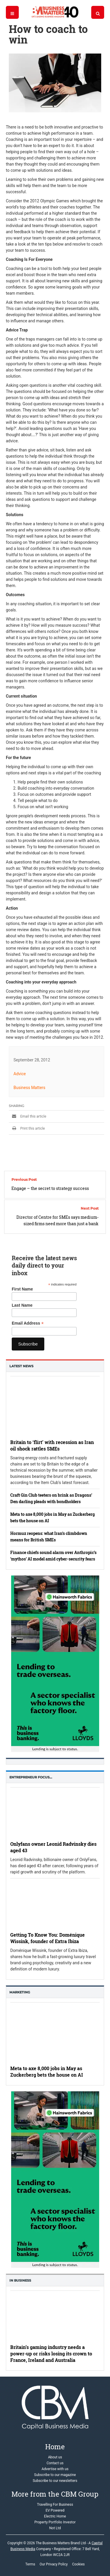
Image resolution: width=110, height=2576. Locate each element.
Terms (30, 2564)
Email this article (27, 1116)
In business (20, 2280)
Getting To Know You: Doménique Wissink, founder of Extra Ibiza (47, 1938)
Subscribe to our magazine (55, 2475)
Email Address (28, 1323)
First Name (22, 1289)
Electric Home (55, 2516)
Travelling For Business (55, 2504)
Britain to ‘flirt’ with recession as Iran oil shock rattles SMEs (52, 1445)
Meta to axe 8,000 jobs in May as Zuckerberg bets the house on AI (46, 2071)
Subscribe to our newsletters (55, 2481)
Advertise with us (55, 2469)
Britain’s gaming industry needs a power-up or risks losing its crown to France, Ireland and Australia (51, 2353)
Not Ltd (55, 2528)
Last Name (22, 1305)
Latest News (21, 1366)
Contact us (55, 2463)
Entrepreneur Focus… (30, 1777)
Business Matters (29, 1087)
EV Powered (54, 2510)
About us (55, 2457)
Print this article (27, 1128)
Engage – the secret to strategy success (50, 1188)
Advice (19, 1073)
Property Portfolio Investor (55, 2522)
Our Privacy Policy (54, 2564)
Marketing (19, 1992)
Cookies (78, 2564)
